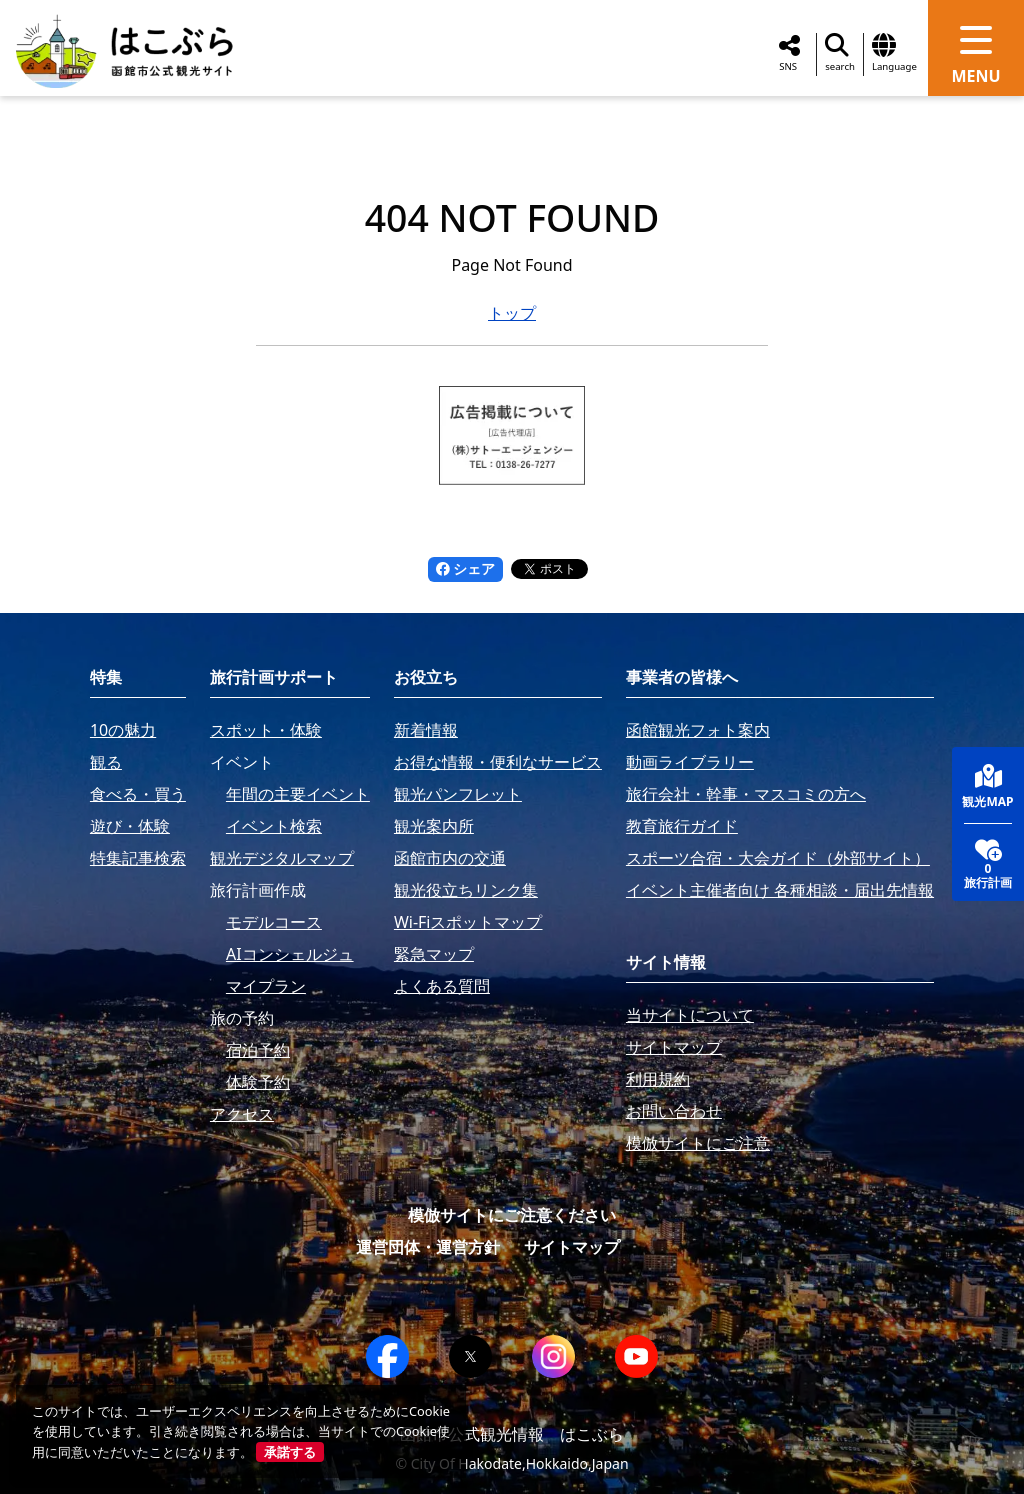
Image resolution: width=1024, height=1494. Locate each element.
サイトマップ (572, 1247)
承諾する (290, 1452)
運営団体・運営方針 (428, 1247)
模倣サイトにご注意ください (512, 1215)
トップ (512, 313)
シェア (466, 568)
